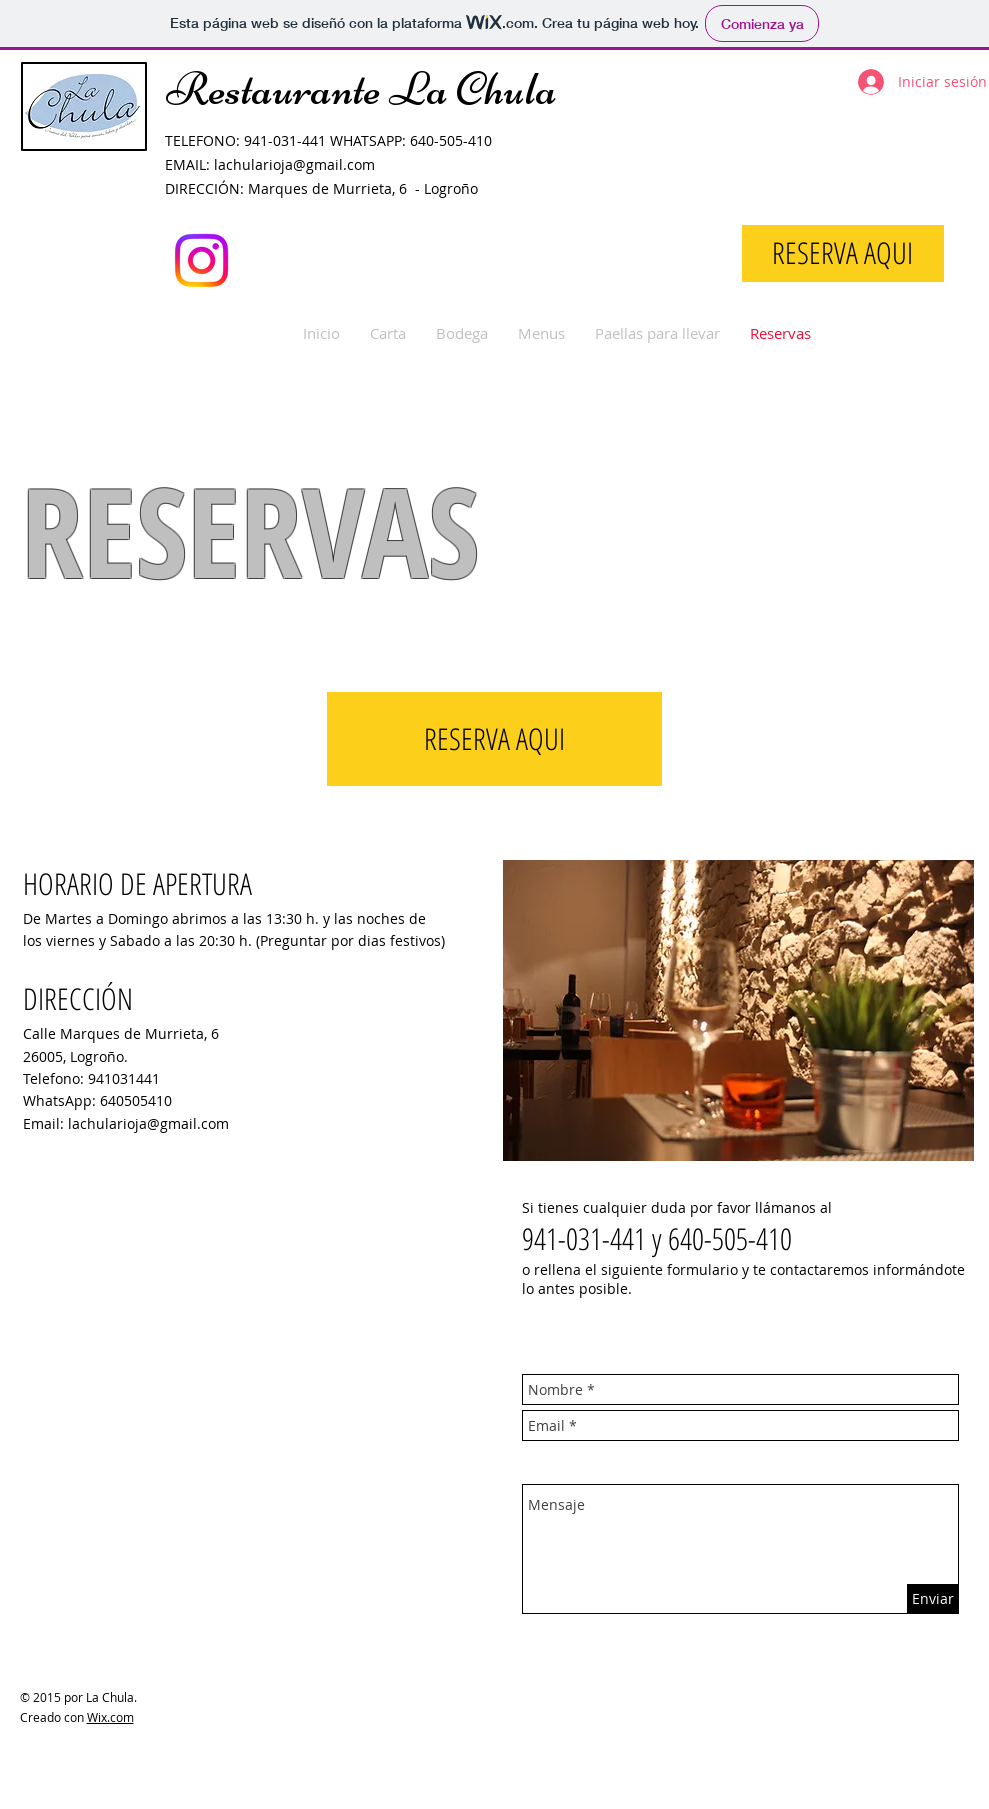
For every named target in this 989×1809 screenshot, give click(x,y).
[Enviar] (933, 1598)
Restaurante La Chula (361, 89)
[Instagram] (201, 260)
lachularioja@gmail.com (294, 164)
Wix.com (110, 1717)
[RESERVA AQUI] (843, 253)
